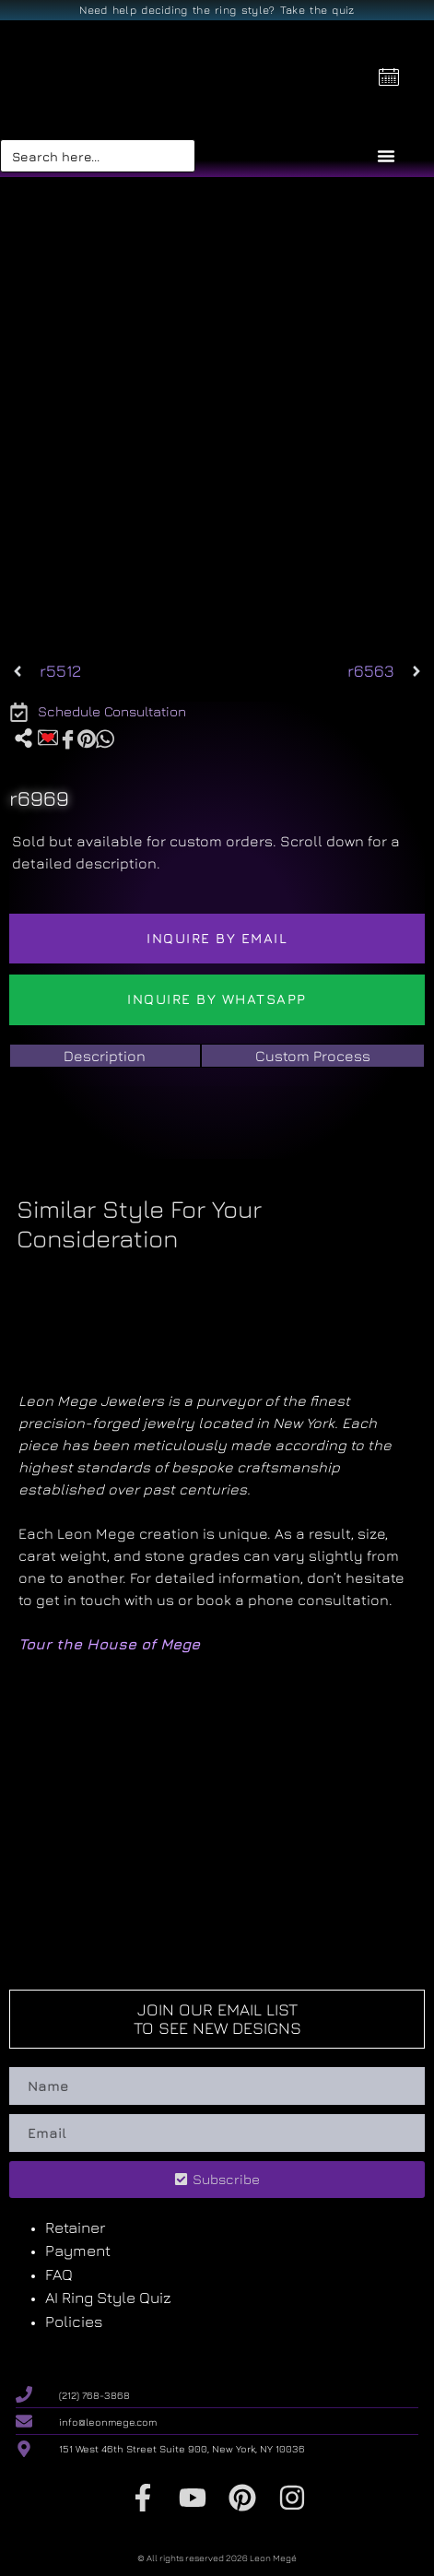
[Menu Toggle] (386, 156)
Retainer (75, 2227)
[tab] (105, 1056)
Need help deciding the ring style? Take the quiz (216, 10)
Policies (74, 2321)
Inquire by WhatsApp (217, 999)
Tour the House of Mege (109, 1644)
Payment (78, 2250)
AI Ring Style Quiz (108, 2297)
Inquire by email (217, 938)
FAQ (59, 2274)
